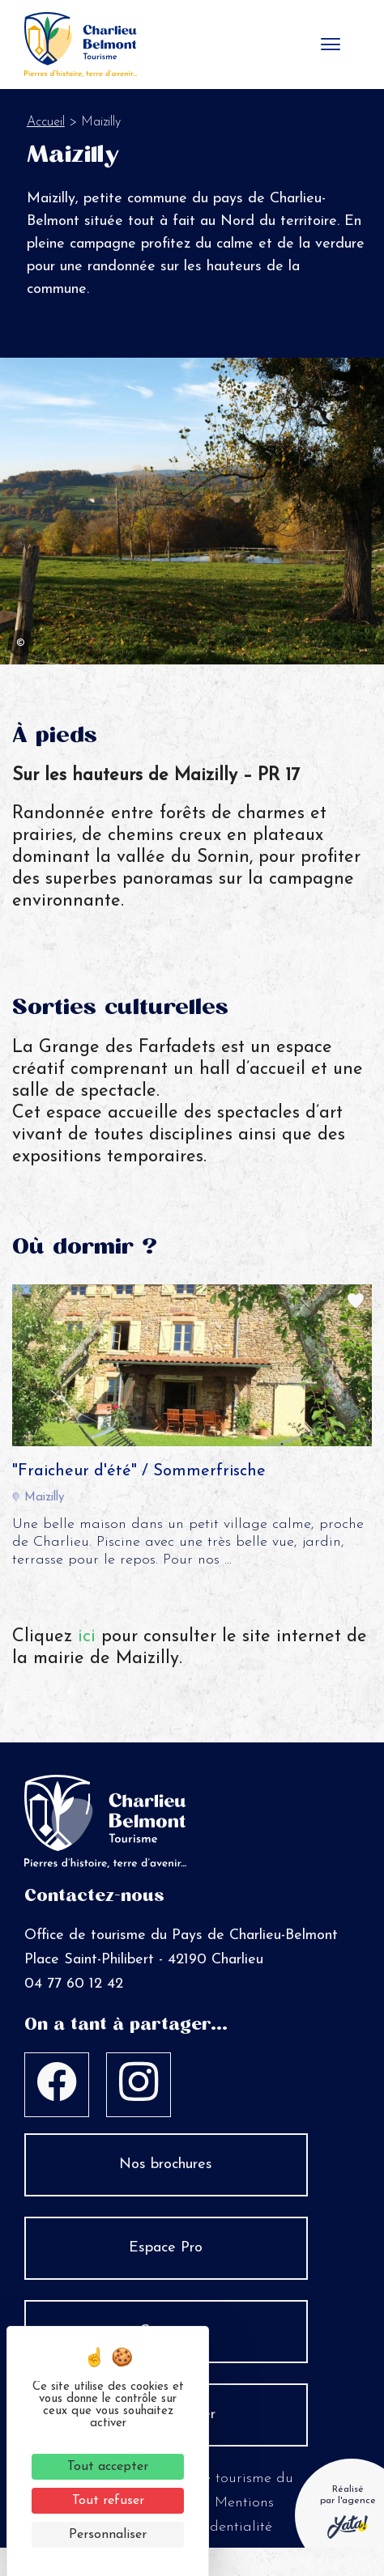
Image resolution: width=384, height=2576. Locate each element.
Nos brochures (165, 2164)
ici (87, 1637)
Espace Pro (166, 2248)
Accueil (46, 122)
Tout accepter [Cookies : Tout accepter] (107, 2466)
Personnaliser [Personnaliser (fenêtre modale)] (108, 2534)
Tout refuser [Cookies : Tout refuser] (108, 2500)
